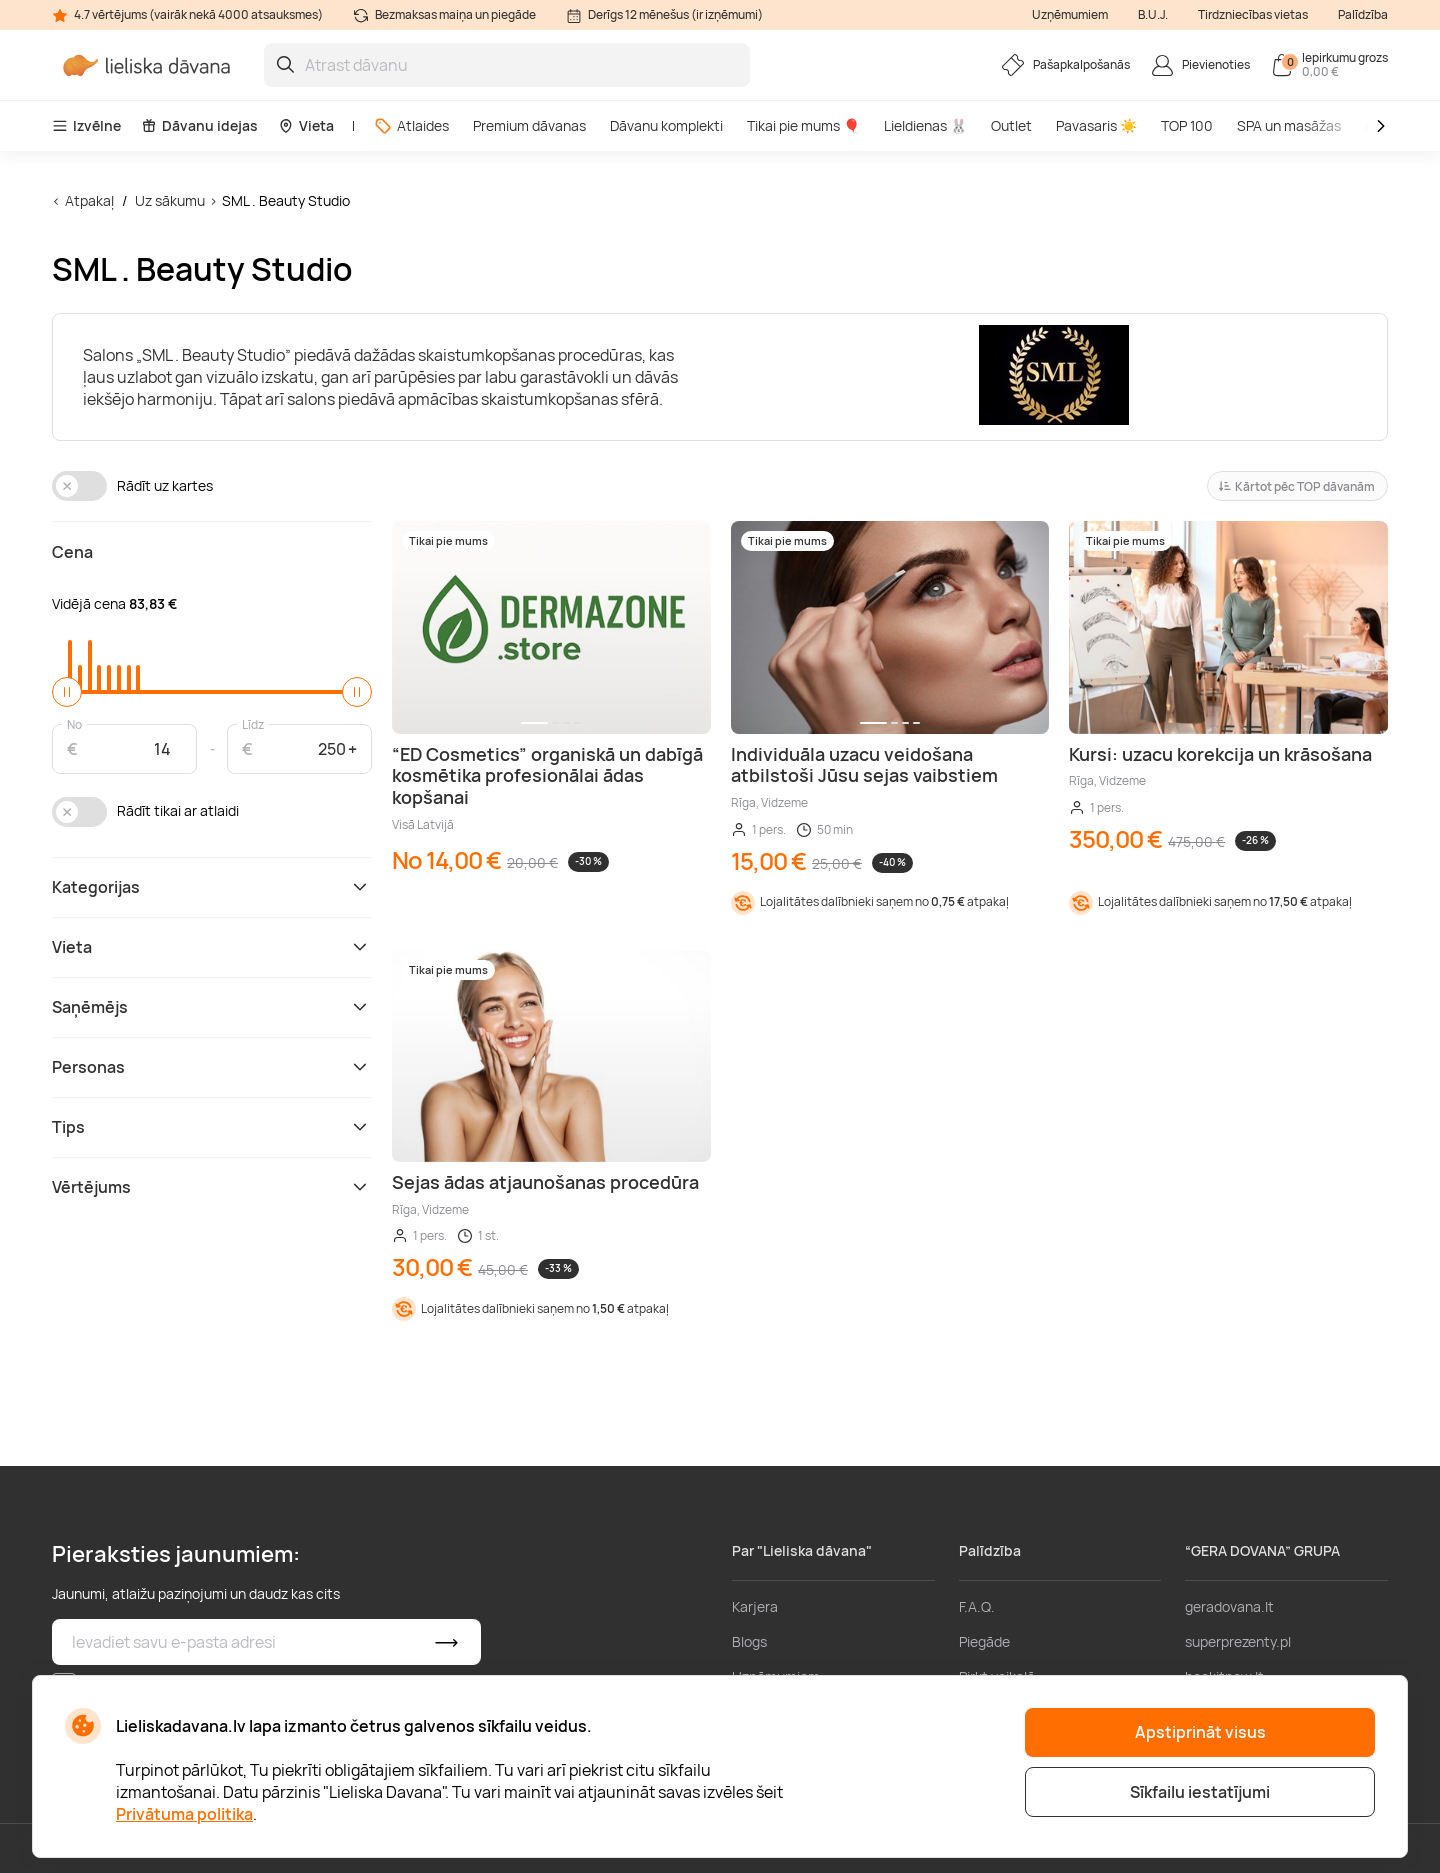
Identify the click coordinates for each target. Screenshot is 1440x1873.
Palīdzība (1363, 14)
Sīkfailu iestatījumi (1200, 1792)
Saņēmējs (212, 1007)
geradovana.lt (1229, 1606)
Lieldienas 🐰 (925, 125)
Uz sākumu (170, 200)
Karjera (755, 1606)
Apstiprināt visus (1200, 1732)
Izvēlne (86, 125)
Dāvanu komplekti (666, 125)
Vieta (306, 125)
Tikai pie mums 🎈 (803, 125)
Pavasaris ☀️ (1096, 125)
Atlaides (411, 125)
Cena (72, 552)
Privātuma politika (184, 1814)
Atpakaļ (89, 200)
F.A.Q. (977, 1606)
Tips (212, 1127)
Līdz (253, 723)
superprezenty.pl (1238, 1641)
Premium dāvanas (529, 125)
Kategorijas (212, 887)
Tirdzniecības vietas (1253, 14)
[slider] (67, 692)
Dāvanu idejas (199, 125)
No (74, 723)
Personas (212, 1067)
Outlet (1011, 125)
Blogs (749, 1641)
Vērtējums (212, 1187)
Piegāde (984, 1641)
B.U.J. (1153, 14)
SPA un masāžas (1289, 125)
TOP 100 (1187, 125)
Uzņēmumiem (1070, 14)
